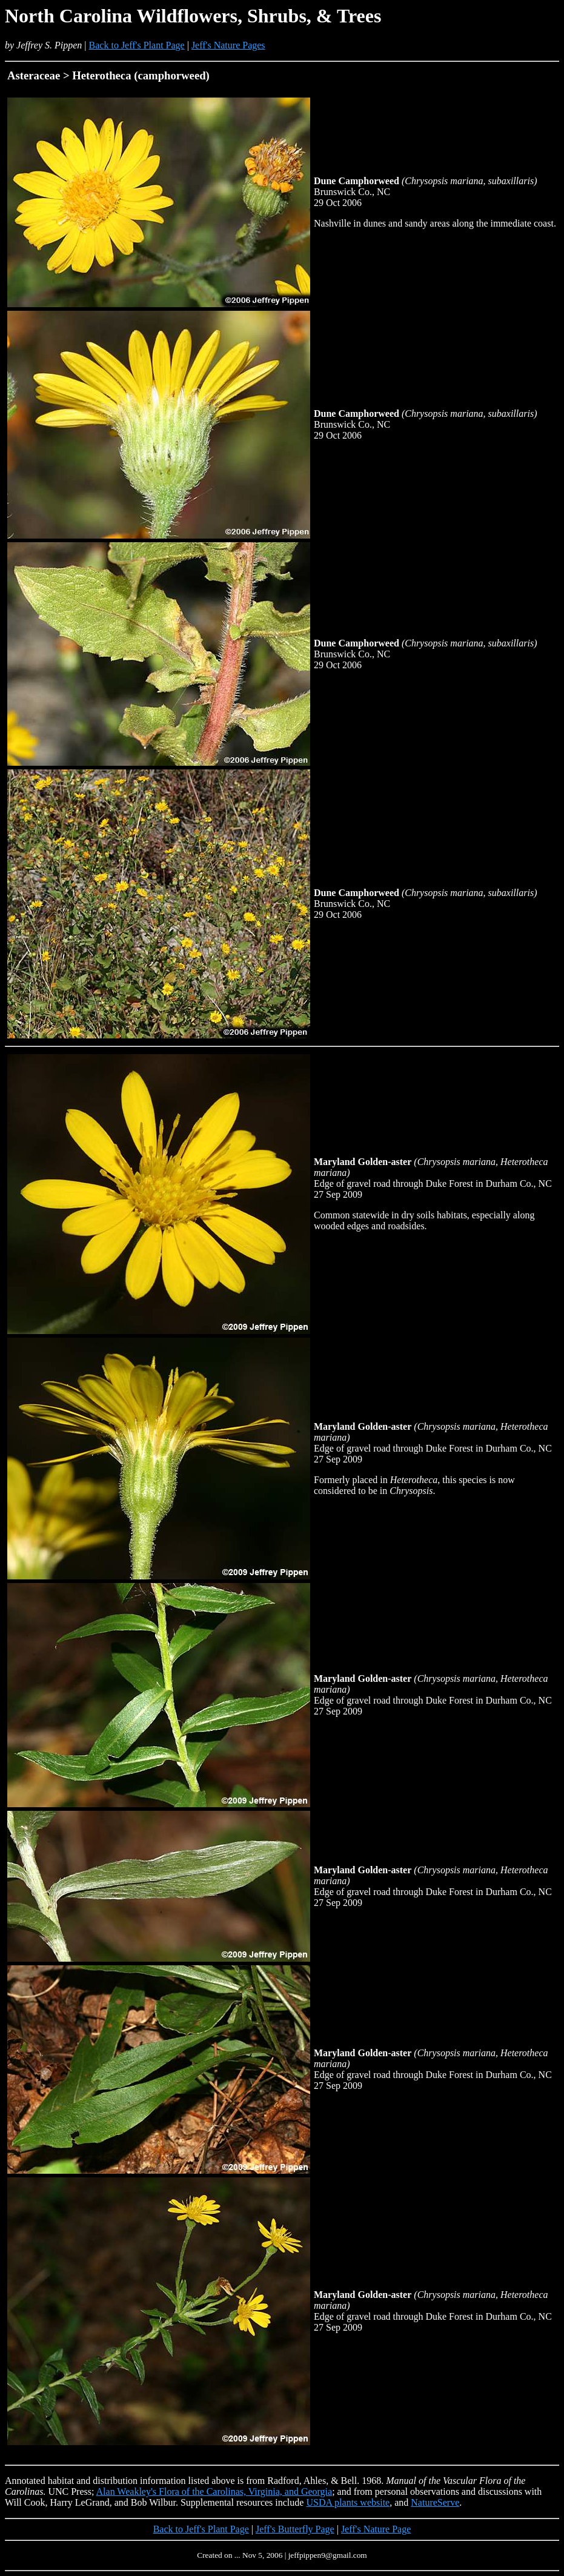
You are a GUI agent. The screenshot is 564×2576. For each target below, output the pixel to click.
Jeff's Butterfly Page (295, 2529)
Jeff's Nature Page (376, 2529)
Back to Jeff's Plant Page (137, 45)
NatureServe (435, 2502)
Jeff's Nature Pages (228, 45)
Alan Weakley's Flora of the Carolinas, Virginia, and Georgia (214, 2491)
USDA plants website (348, 2502)
